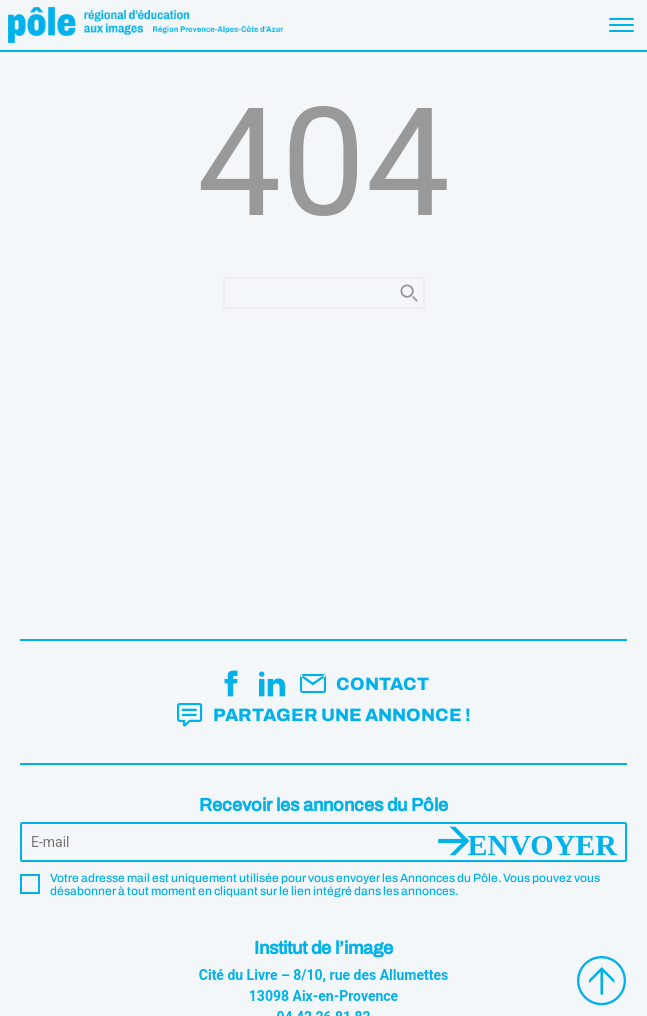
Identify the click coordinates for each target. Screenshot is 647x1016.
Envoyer (542, 842)
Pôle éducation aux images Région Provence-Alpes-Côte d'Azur (145, 25)
